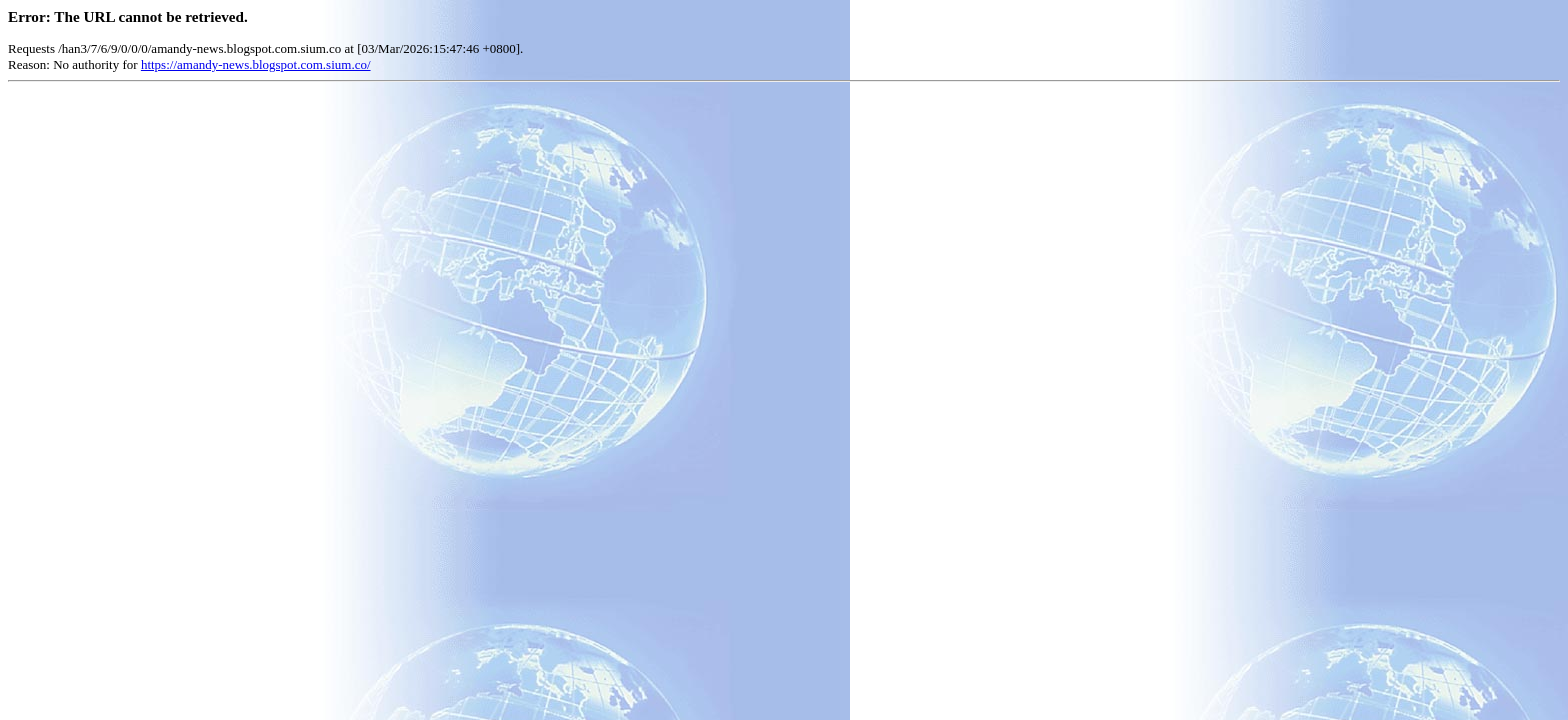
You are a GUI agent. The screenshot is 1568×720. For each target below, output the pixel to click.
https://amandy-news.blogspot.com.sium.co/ (256, 64)
